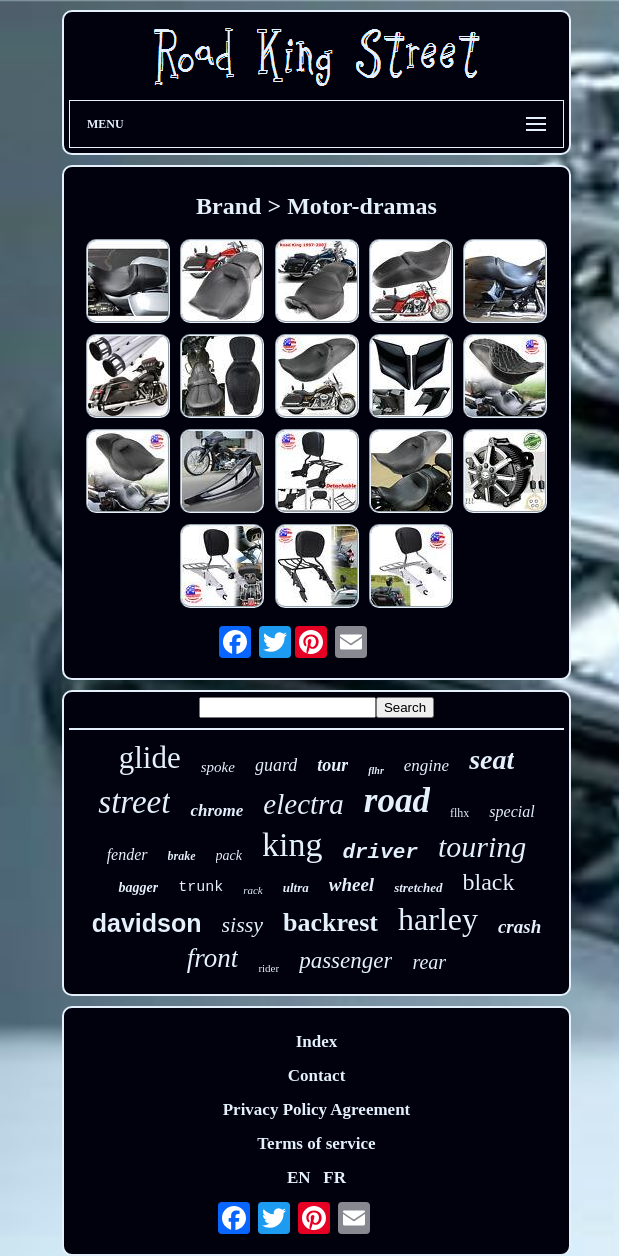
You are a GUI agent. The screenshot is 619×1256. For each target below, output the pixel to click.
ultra (296, 887)
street (134, 802)
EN (299, 1177)
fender (127, 854)
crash (519, 926)
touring (482, 846)
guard (276, 765)
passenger (345, 960)
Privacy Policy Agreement (317, 1109)
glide (150, 757)
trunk (200, 887)
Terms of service (316, 1143)
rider (268, 968)
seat (491, 759)
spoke (218, 767)
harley (438, 919)
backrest (330, 922)
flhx (459, 813)
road (397, 800)
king (292, 844)
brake (182, 856)
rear (429, 962)
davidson (147, 923)
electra (303, 804)
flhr (376, 770)
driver (380, 852)
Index (317, 1041)
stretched (418, 887)
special (511, 811)
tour (332, 765)
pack (229, 855)
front (213, 958)
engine (426, 765)
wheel (351, 884)
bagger (138, 887)
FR (334, 1177)
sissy (243, 924)
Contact (317, 1075)
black (489, 882)
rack (253, 890)
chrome (216, 810)
